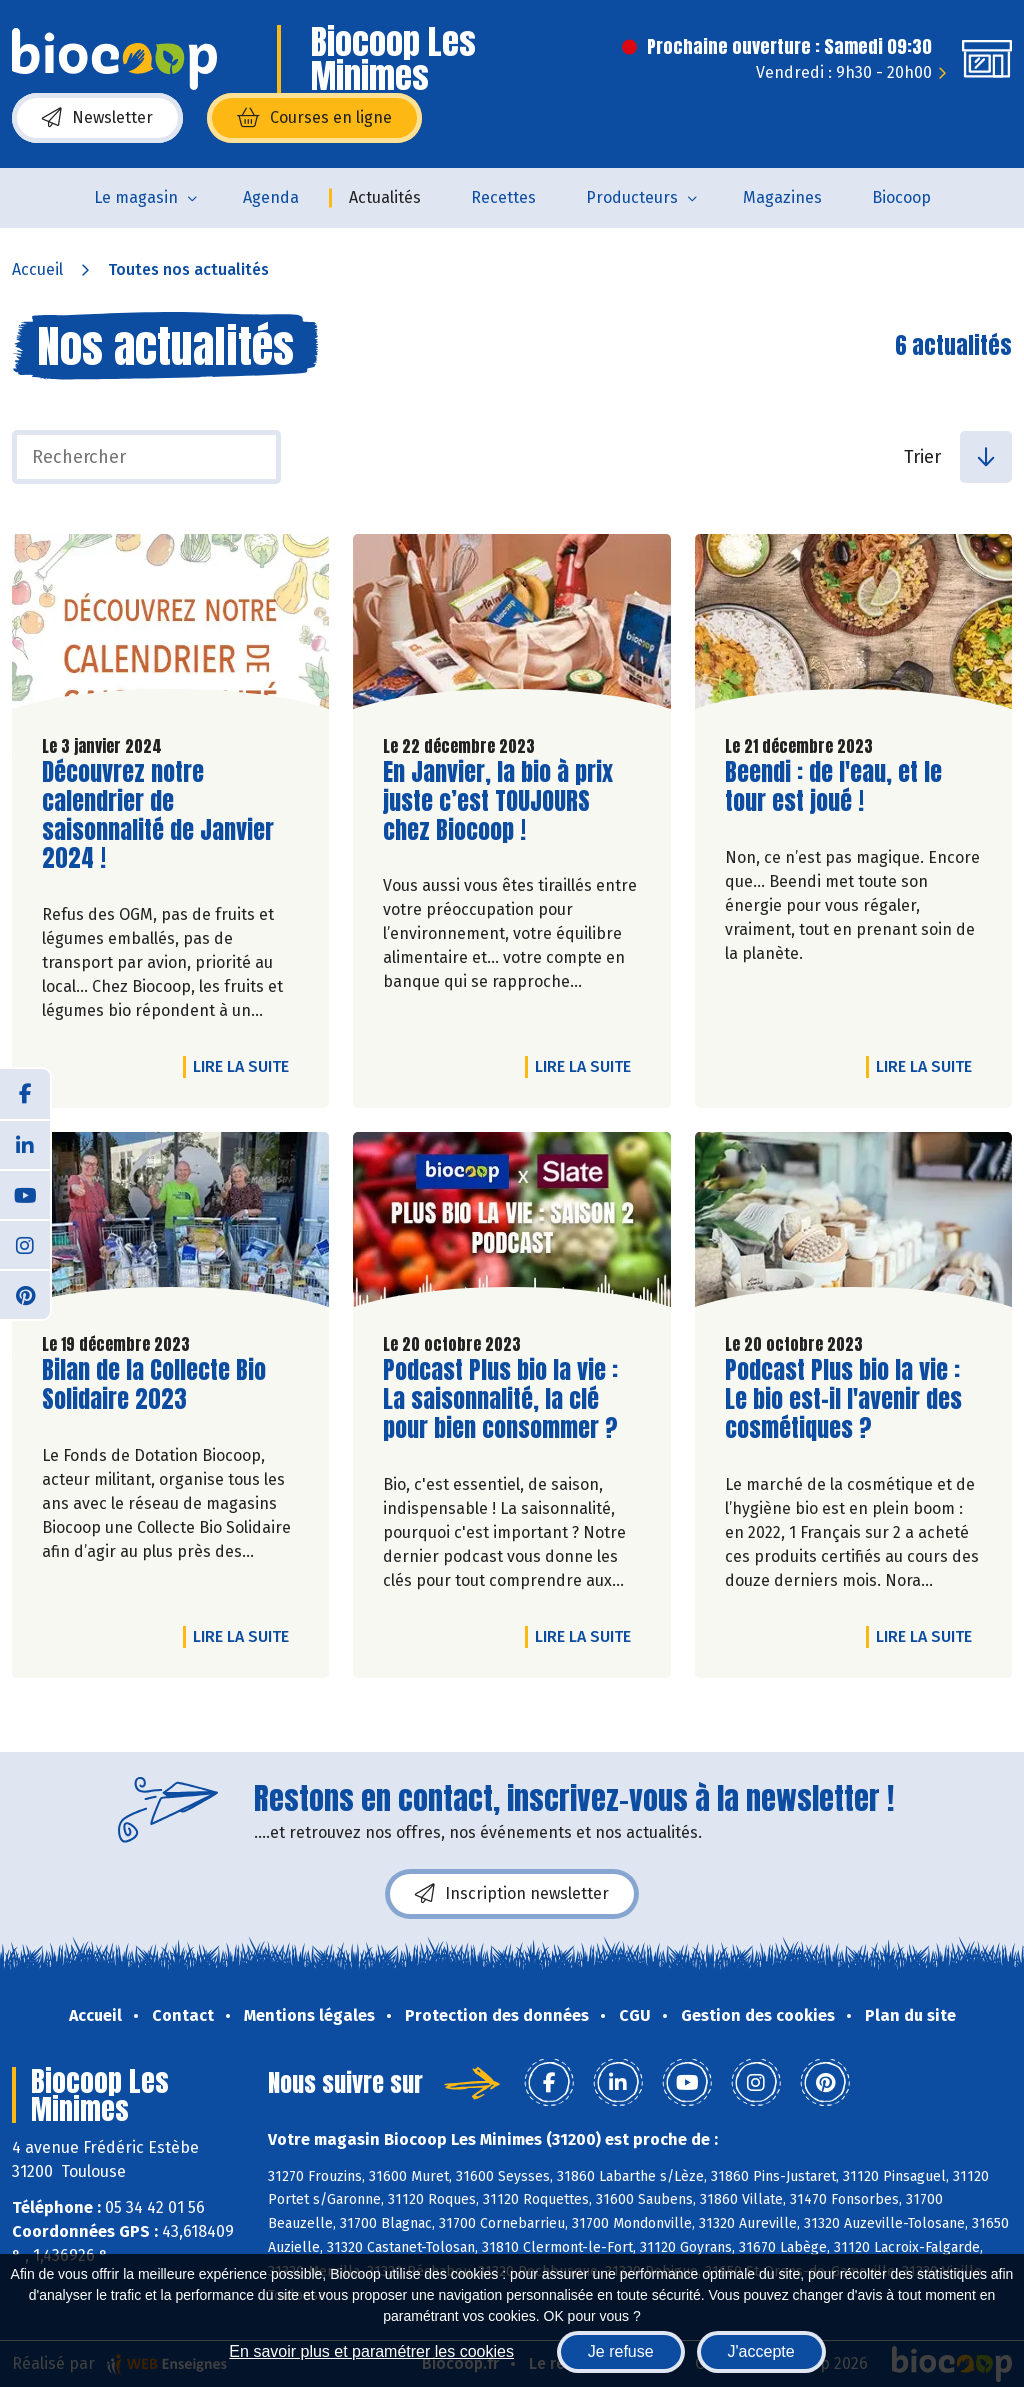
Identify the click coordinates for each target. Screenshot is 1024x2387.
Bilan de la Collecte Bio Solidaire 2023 (156, 1385)
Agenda (271, 197)
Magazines (782, 197)
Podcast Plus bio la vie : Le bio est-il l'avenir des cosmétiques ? (843, 1399)
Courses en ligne (314, 118)
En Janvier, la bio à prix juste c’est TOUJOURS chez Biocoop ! (498, 801)
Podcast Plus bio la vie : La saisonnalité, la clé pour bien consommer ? (500, 1399)
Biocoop (901, 197)
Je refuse (621, 2351)
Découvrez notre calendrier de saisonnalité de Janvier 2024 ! (158, 815)
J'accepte (761, 2351)
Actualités (385, 197)
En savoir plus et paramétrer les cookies (371, 2351)
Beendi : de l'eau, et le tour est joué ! (839, 787)
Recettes (503, 197)
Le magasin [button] (136, 197)
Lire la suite (246, 1066)
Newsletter (97, 118)
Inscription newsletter (512, 1894)
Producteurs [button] (632, 197)
